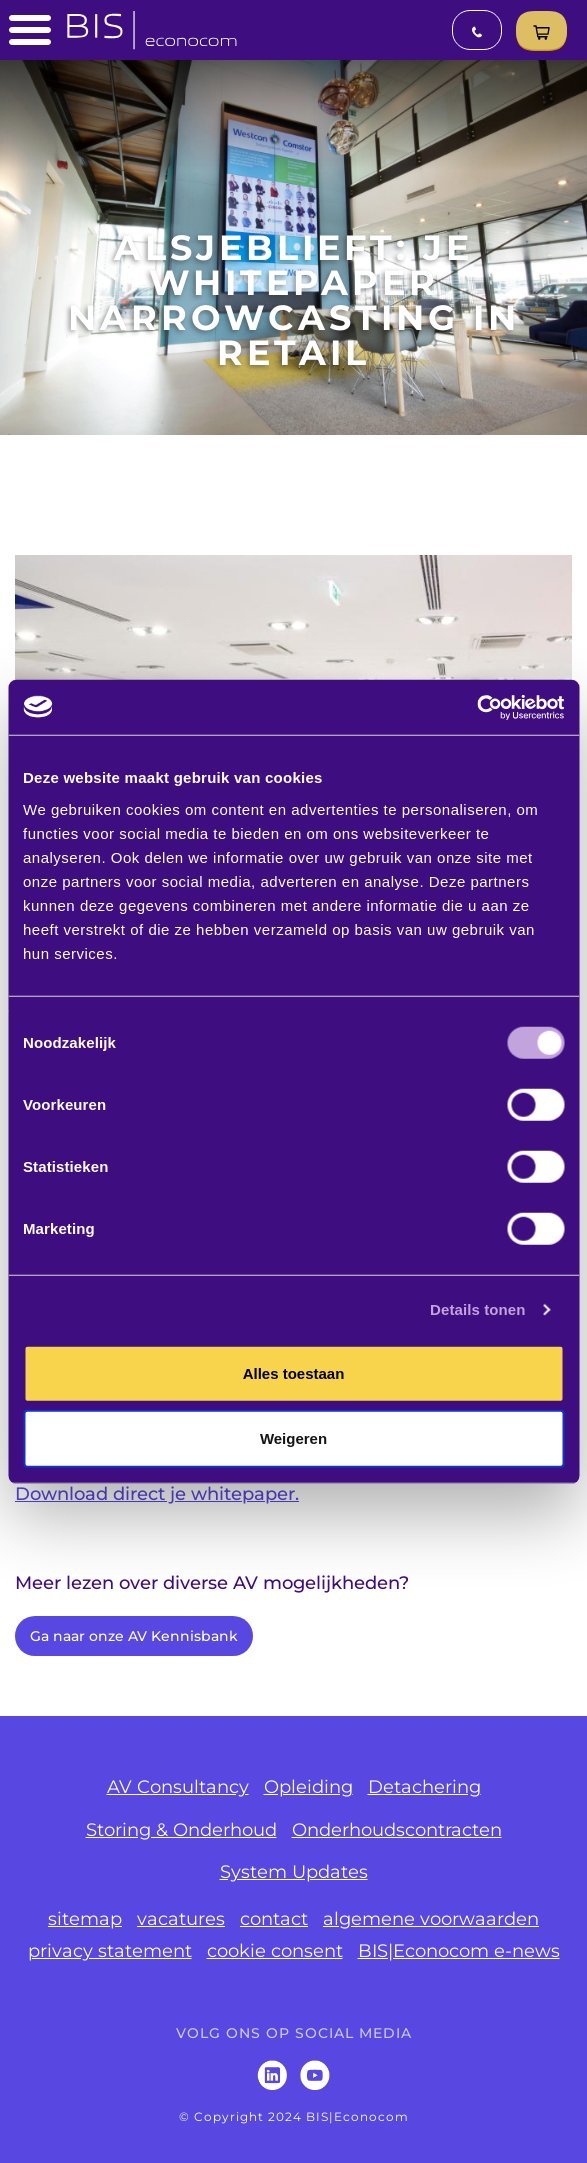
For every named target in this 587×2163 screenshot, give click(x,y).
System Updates (294, 1872)
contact (274, 1919)
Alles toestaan (294, 1372)
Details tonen (477, 1309)
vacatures (181, 1919)
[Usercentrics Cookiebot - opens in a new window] (476, 707)
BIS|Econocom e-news (459, 1951)
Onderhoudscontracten (397, 1830)
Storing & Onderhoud (181, 1830)
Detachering (424, 1787)
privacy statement (110, 1951)
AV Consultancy (178, 1787)
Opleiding (308, 1787)
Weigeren (293, 1438)
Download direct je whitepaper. (157, 1494)
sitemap (85, 1919)
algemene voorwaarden (431, 1919)
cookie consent (275, 1951)
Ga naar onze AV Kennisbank (134, 1636)
